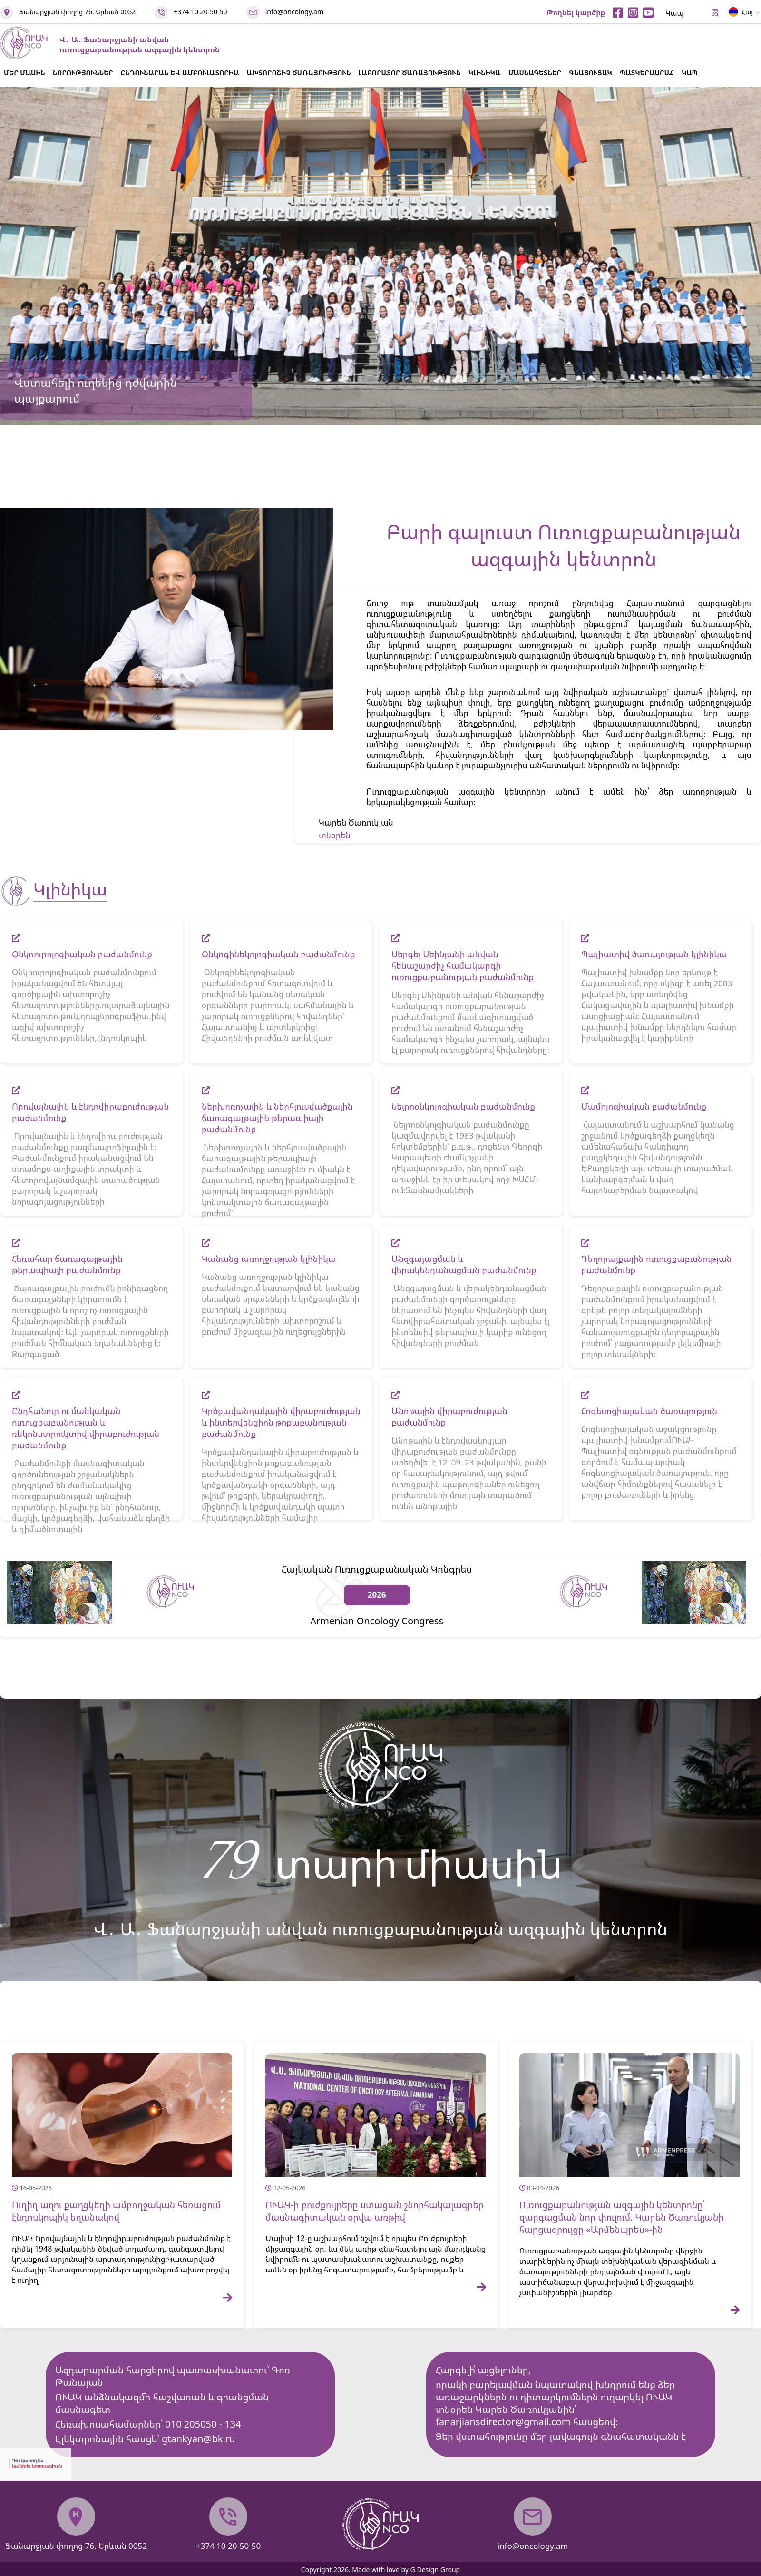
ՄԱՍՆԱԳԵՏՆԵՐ (535, 72)
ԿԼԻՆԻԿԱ (484, 72)
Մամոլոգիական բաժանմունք (643, 1106)
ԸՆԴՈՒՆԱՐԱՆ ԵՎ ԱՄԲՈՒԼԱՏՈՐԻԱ (180, 72)
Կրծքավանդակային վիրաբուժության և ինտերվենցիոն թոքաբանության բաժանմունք (281, 1422)
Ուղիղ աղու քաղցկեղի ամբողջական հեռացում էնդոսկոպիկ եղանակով (116, 2211)
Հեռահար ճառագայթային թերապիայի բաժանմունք (67, 1264)
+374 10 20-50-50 (200, 11)
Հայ (741, 13)
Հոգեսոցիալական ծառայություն (649, 1410)
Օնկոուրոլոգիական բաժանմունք (82, 954)
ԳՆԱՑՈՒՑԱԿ (590, 72)
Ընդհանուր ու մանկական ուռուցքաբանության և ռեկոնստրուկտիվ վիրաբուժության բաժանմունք (85, 1428)
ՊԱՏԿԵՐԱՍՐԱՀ (647, 72)
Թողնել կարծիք (575, 12)
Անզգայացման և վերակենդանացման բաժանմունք (463, 1264)
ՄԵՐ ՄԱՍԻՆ (24, 72)
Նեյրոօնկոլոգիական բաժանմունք (463, 1106)
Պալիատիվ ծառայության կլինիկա (654, 954)
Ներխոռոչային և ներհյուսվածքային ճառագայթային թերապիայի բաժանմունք (277, 1118)
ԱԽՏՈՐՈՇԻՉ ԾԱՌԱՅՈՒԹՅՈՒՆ (299, 72)
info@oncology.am (294, 11)
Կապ (674, 13)
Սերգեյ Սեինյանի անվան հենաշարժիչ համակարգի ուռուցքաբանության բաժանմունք (462, 965)
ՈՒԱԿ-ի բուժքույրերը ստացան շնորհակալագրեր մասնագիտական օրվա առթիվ (374, 2211)
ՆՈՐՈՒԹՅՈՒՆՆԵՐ (83, 72)
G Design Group (435, 2569)
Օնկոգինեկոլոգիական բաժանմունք (278, 954)
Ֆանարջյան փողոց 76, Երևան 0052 (77, 11)
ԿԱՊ (689, 72)
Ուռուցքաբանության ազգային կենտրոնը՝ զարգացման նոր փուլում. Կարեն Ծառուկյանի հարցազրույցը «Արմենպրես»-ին (621, 2217)
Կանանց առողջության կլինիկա (269, 1258)
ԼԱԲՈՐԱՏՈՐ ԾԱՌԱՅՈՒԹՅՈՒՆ (410, 72)
